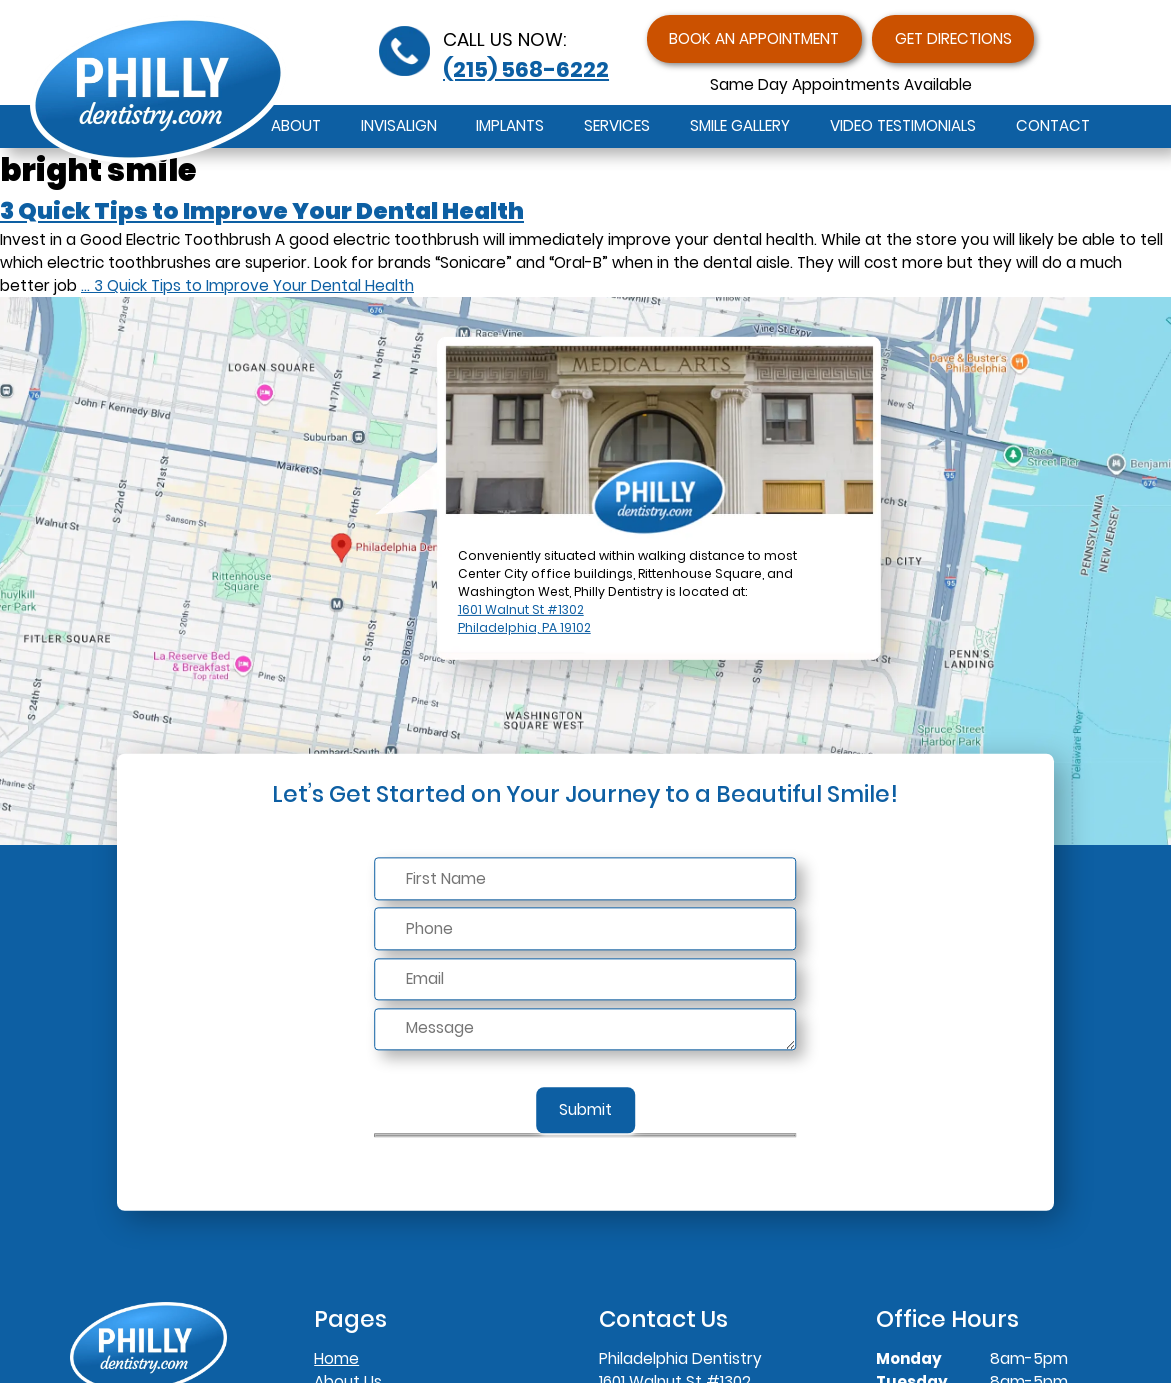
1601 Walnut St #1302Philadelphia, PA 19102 (524, 618)
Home (336, 1358)
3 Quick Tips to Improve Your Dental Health (262, 211)
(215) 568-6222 (526, 69)
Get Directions (953, 38)
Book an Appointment (754, 38)
